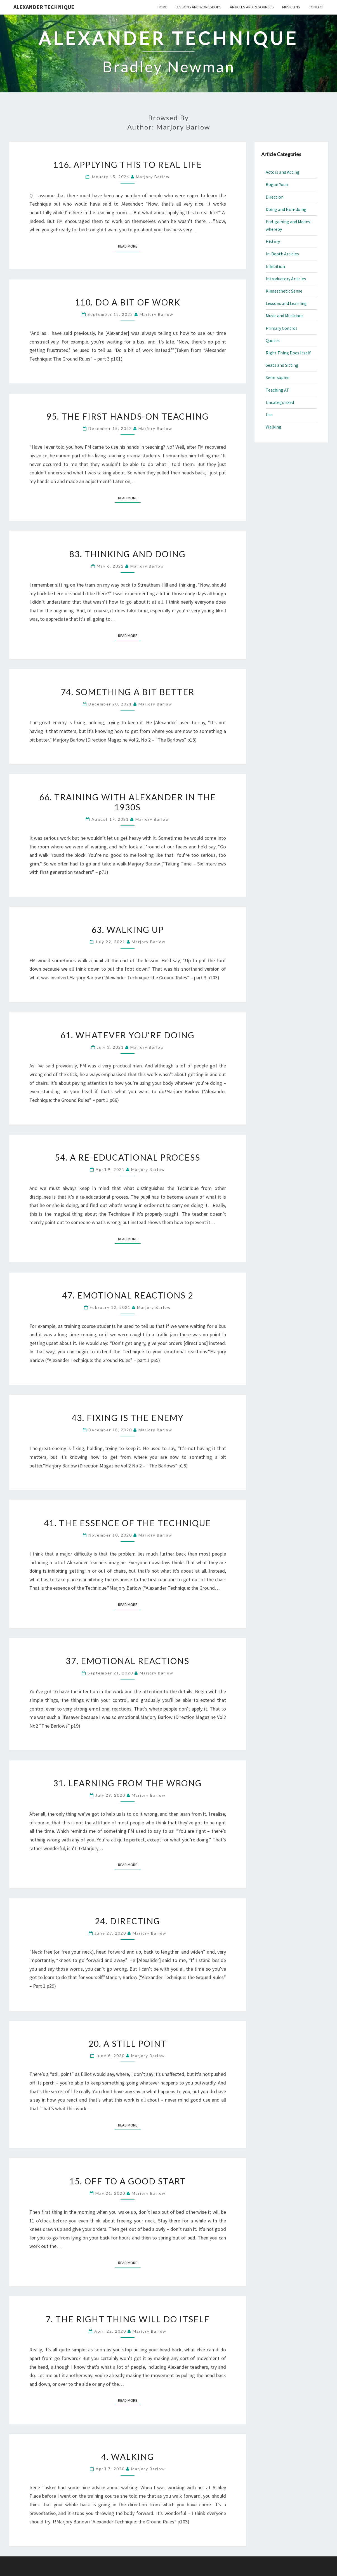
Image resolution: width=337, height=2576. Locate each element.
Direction (275, 197)
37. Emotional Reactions (127, 1661)
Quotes (273, 340)
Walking (273, 427)
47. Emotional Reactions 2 (127, 1295)
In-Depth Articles (282, 254)
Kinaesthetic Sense (284, 291)
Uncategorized (280, 402)
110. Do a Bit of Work (127, 302)
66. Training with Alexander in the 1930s (127, 802)
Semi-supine (277, 377)
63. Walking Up (127, 929)
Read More (129, 246)
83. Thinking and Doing (127, 554)
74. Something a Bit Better (127, 692)
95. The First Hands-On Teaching (127, 416)
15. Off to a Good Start (127, 2181)
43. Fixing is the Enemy (128, 1418)
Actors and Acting (283, 172)
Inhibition (275, 266)
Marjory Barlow (153, 176)
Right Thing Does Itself (288, 353)
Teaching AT (277, 390)
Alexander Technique (43, 6)
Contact (316, 7)
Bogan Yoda (277, 184)
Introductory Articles (286, 278)
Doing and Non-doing (286, 209)
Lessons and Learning (286, 303)
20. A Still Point (127, 2043)
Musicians (291, 7)
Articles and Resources (252, 7)
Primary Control (281, 328)
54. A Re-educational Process (127, 1157)
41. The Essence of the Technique (127, 1523)
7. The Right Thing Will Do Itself (128, 2319)
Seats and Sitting (282, 365)
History (273, 241)
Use (269, 414)
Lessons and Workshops (198, 7)
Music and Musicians (284, 315)
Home (162, 7)
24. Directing (127, 1921)
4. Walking (127, 2457)
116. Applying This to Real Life (127, 164)
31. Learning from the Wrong (127, 1783)
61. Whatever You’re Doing (127, 1035)
